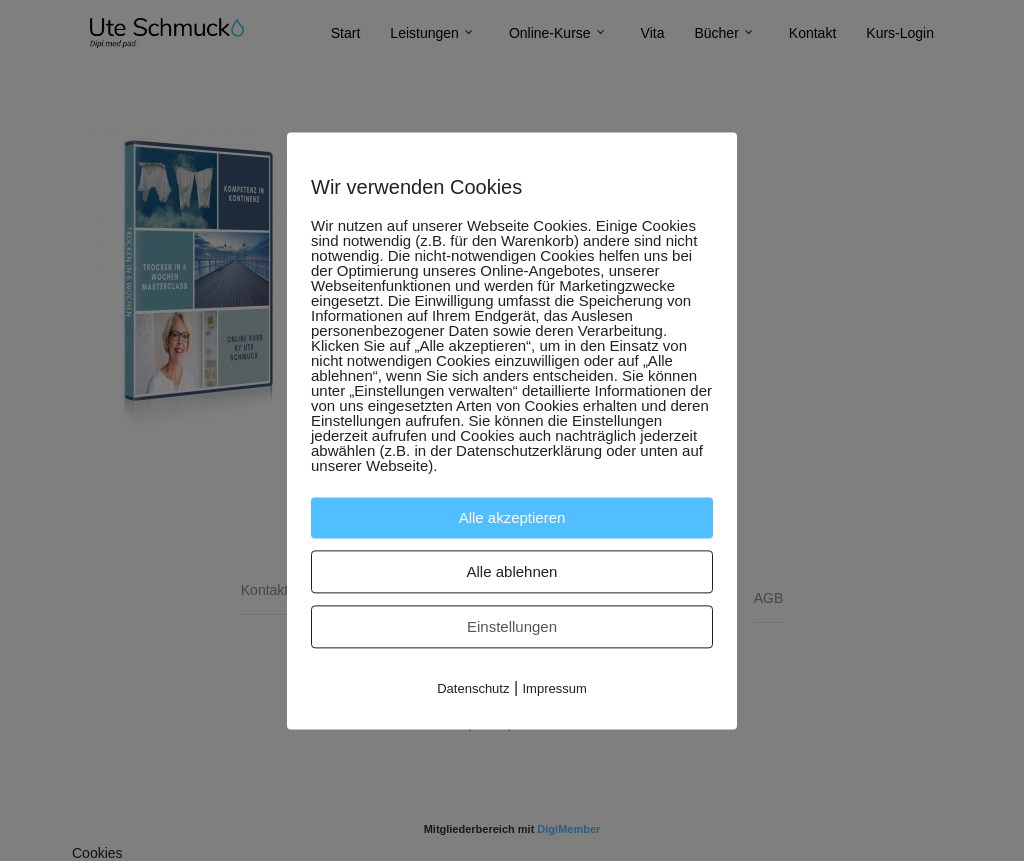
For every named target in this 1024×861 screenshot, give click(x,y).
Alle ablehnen (512, 571)
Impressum (555, 688)
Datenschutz (473, 688)
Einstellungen (512, 626)
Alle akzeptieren (512, 517)
